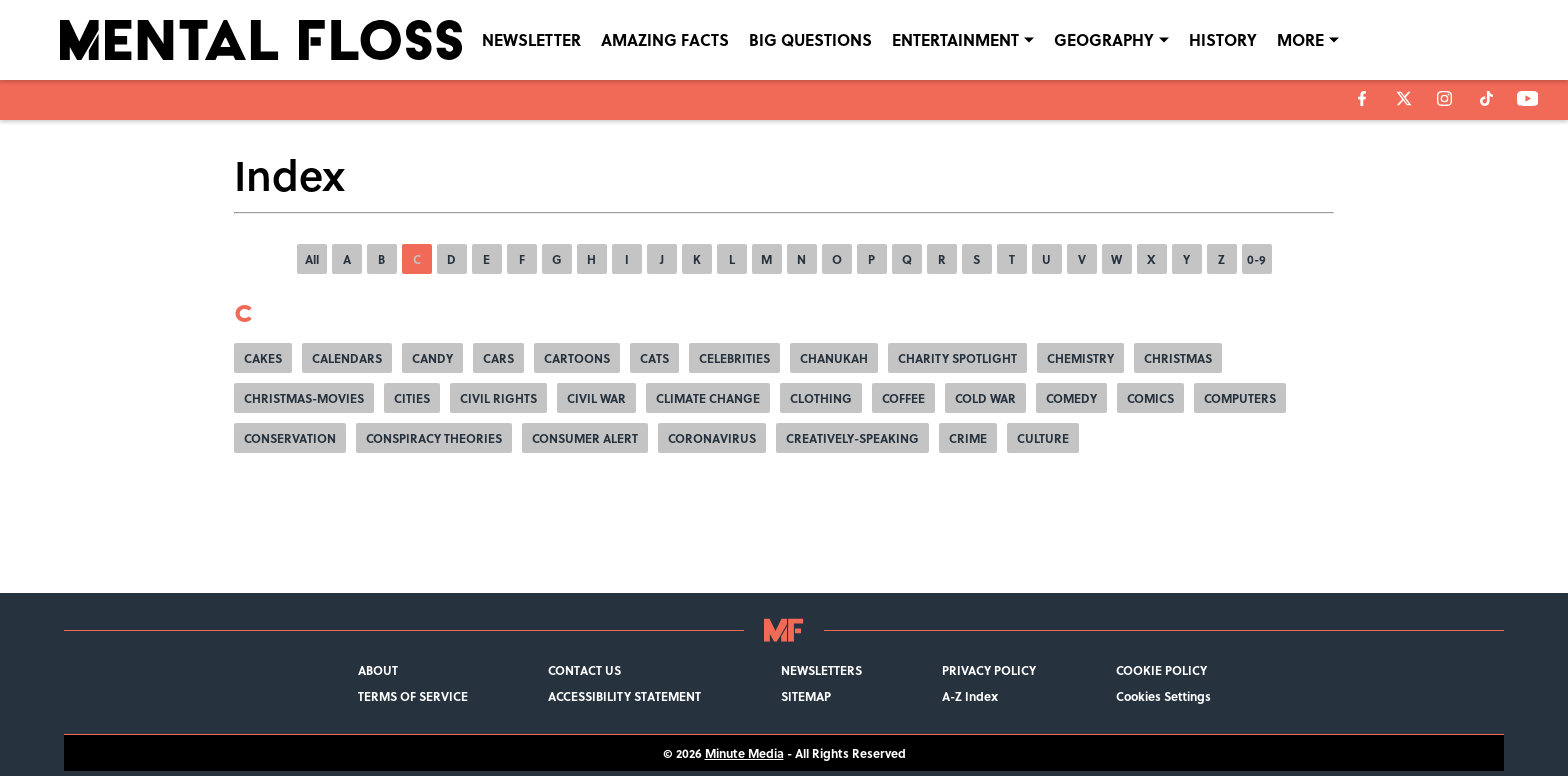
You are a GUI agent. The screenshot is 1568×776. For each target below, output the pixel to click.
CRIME (968, 438)
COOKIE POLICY (1161, 670)
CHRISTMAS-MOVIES (304, 398)
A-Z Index (970, 696)
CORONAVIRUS (712, 438)
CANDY (432, 358)
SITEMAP (806, 696)
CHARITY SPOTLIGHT (957, 358)
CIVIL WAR (596, 398)
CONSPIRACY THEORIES (434, 438)
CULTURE (1043, 438)
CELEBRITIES (734, 358)
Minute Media (744, 753)
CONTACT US (584, 670)
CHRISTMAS (1178, 358)
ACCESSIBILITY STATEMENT (624, 696)
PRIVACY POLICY (989, 670)
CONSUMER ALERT (585, 438)
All (312, 259)
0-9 (1256, 259)
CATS (654, 358)
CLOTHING (821, 398)
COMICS (1150, 398)
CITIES (412, 398)
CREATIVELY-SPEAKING (852, 438)
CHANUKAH (834, 358)
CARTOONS (577, 358)
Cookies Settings (1163, 696)
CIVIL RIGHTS (498, 398)
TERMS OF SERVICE (413, 696)
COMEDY (1071, 398)
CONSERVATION (290, 438)
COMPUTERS (1240, 398)
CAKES (263, 358)
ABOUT (378, 670)
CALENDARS (347, 358)
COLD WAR (985, 398)
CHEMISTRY (1080, 358)
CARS (498, 358)
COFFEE (903, 398)
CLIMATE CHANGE (708, 398)
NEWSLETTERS (821, 670)
